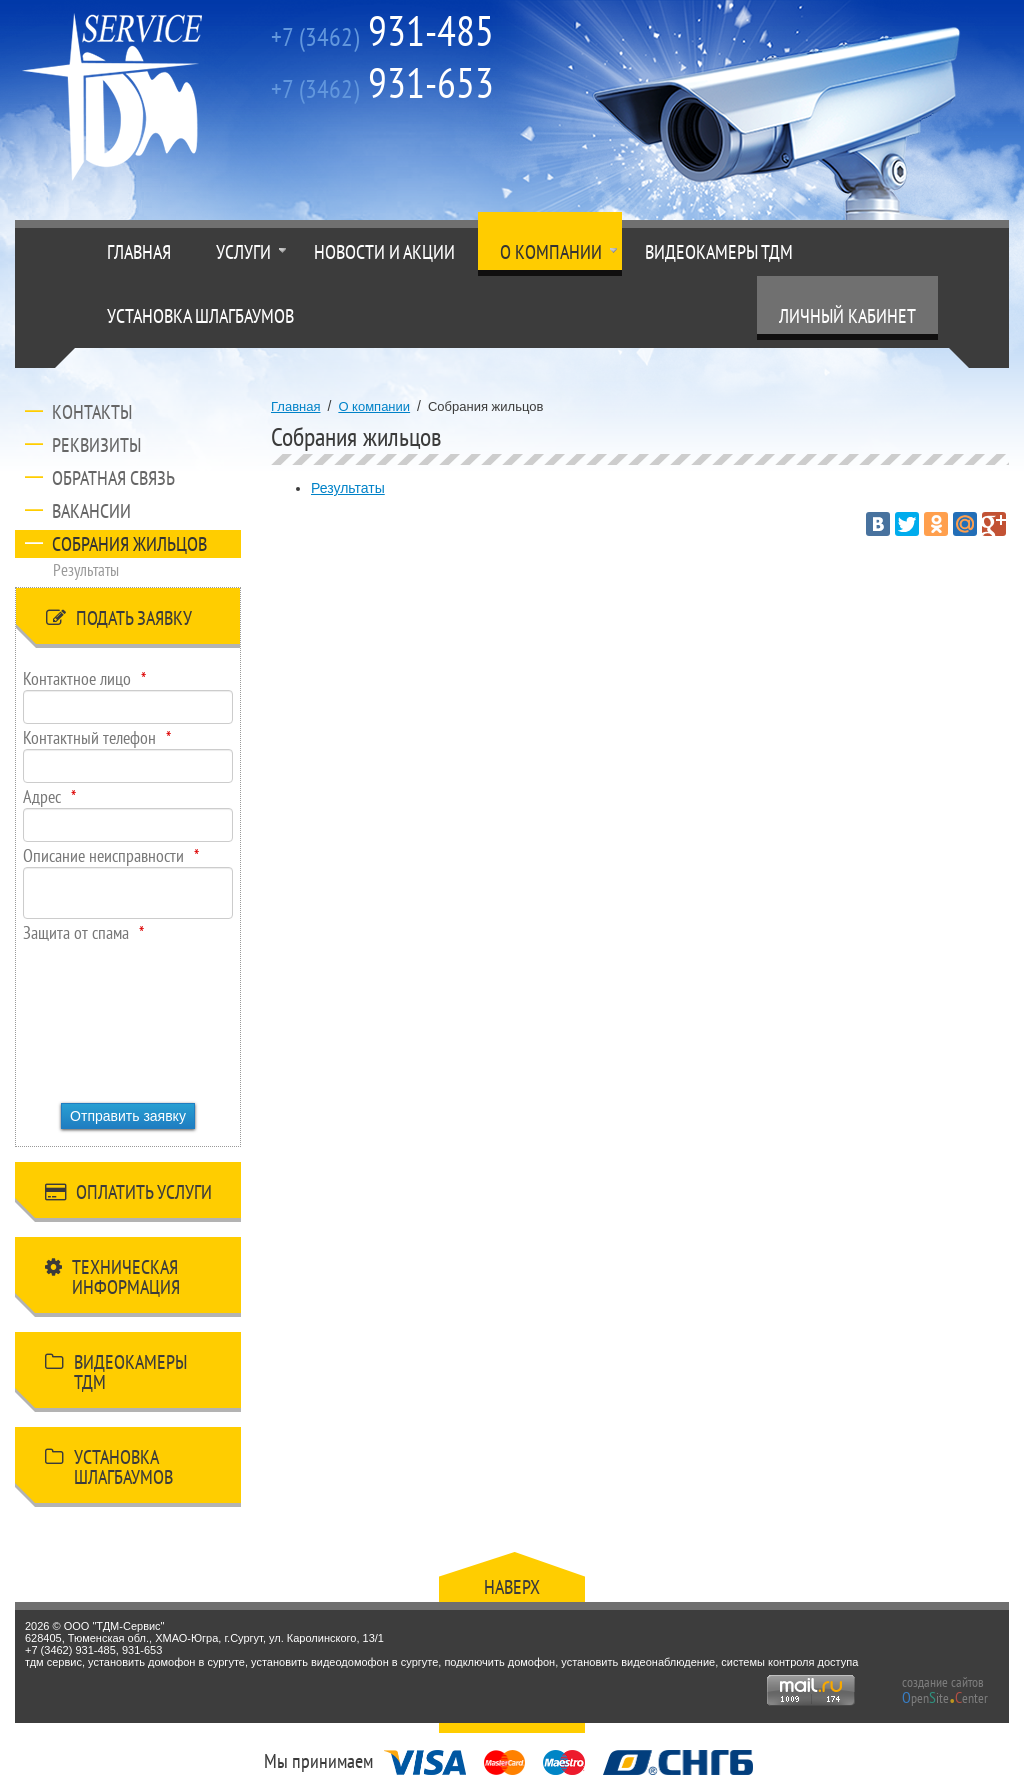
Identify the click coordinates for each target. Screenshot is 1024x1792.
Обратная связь (113, 478)
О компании (551, 252)
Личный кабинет (847, 316)
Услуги (243, 252)
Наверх (512, 1587)
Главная (139, 252)
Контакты (92, 412)
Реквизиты (96, 445)
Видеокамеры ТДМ (719, 252)
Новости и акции (384, 252)
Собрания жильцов (129, 544)
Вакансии (91, 511)
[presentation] (105, 1016)
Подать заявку (119, 621)
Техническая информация (112, 1277)
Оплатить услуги (128, 1195)
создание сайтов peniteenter (945, 1690)
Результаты (86, 570)
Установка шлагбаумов (200, 316)
